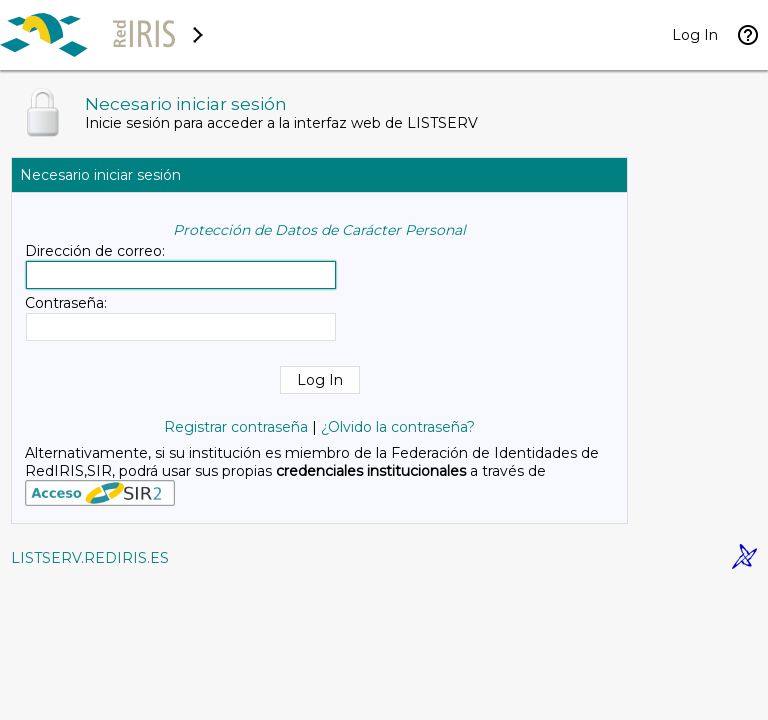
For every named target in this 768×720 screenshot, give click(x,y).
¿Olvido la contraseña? (398, 427)
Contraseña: (66, 303)
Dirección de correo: (95, 251)
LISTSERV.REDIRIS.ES (90, 558)
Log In (695, 35)
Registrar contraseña (236, 427)
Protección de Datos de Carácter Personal (319, 230)
